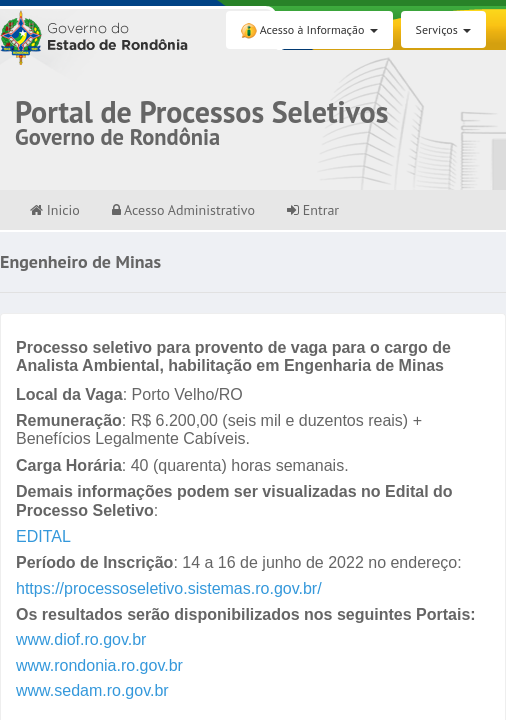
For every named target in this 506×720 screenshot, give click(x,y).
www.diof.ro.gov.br (81, 639)
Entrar (313, 210)
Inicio (55, 210)
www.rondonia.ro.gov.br (99, 665)
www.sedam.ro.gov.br (92, 690)
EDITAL (43, 536)
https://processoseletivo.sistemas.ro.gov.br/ (169, 588)
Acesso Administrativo (183, 210)
